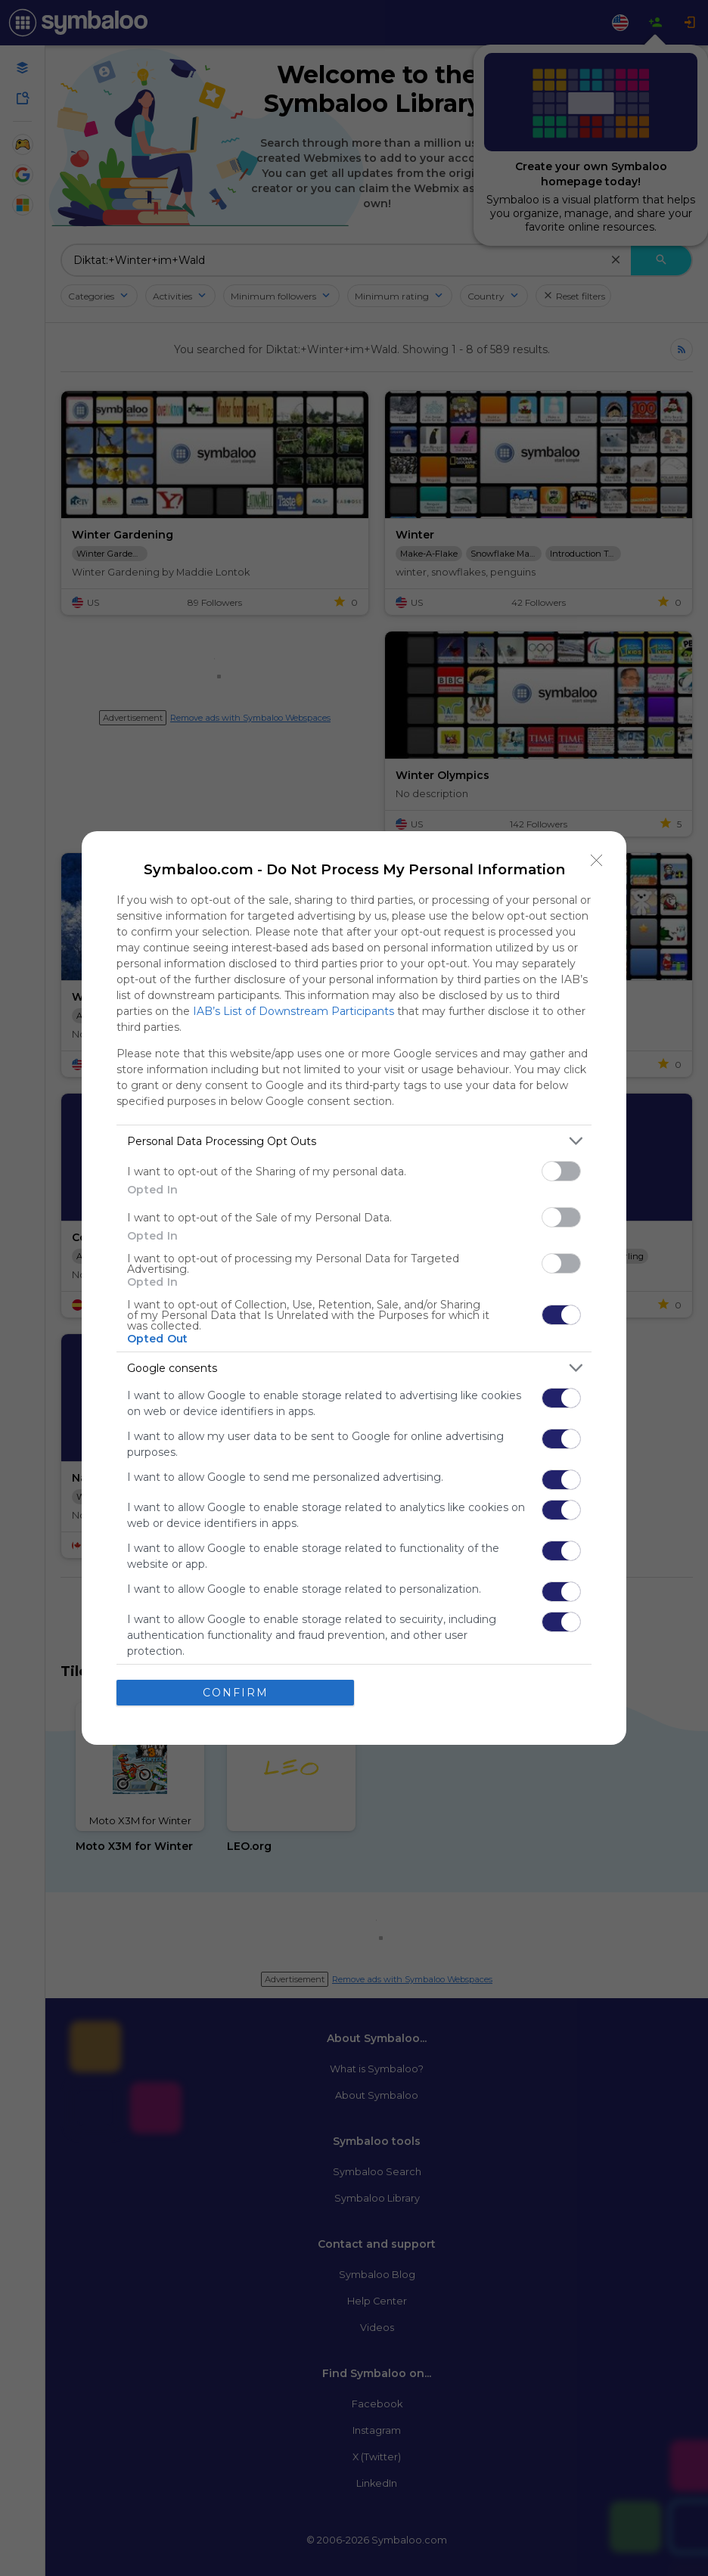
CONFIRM (236, 1692)
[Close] (596, 860)
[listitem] (354, 1140)
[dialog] (354, 1288)
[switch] (561, 1171)
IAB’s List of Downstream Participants (293, 1011)
